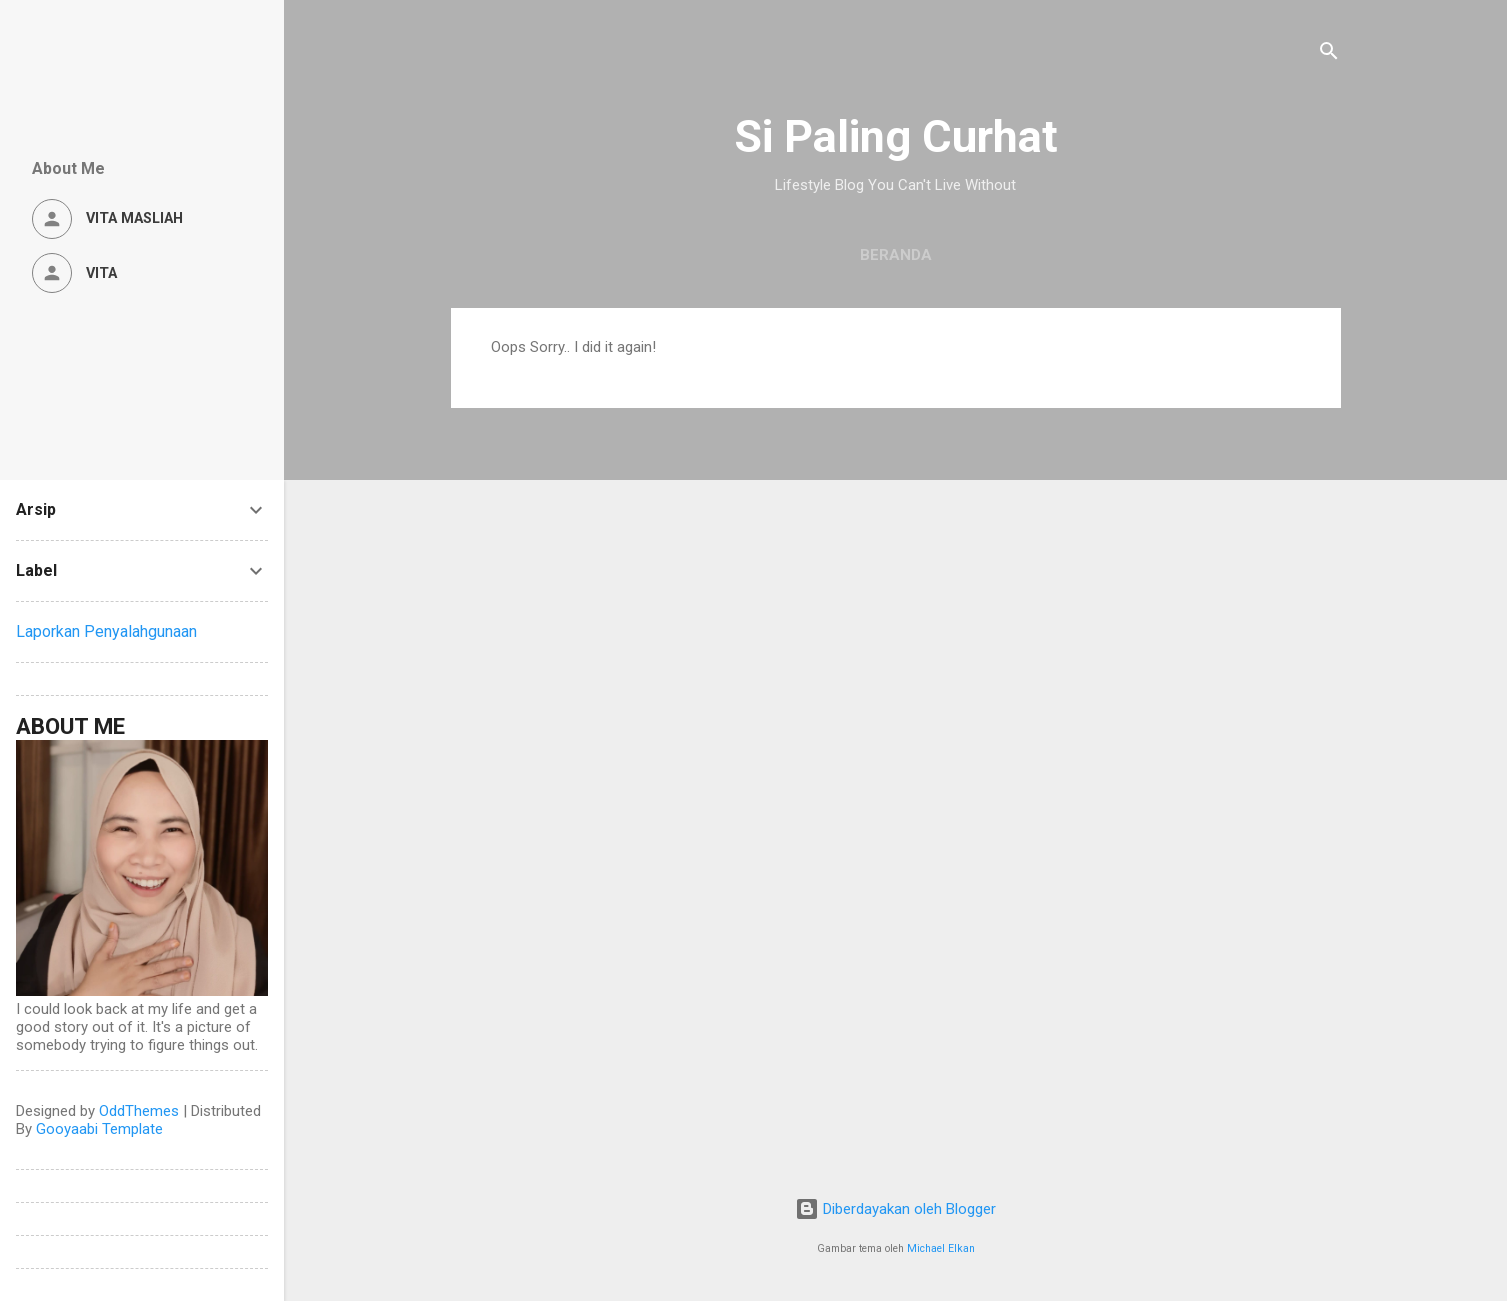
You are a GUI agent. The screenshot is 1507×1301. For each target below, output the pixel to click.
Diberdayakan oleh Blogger (895, 1209)
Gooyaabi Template (99, 1129)
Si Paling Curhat (896, 136)
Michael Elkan (941, 1248)
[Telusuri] (1329, 54)
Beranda (896, 255)
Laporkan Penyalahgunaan (106, 631)
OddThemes (139, 1111)
